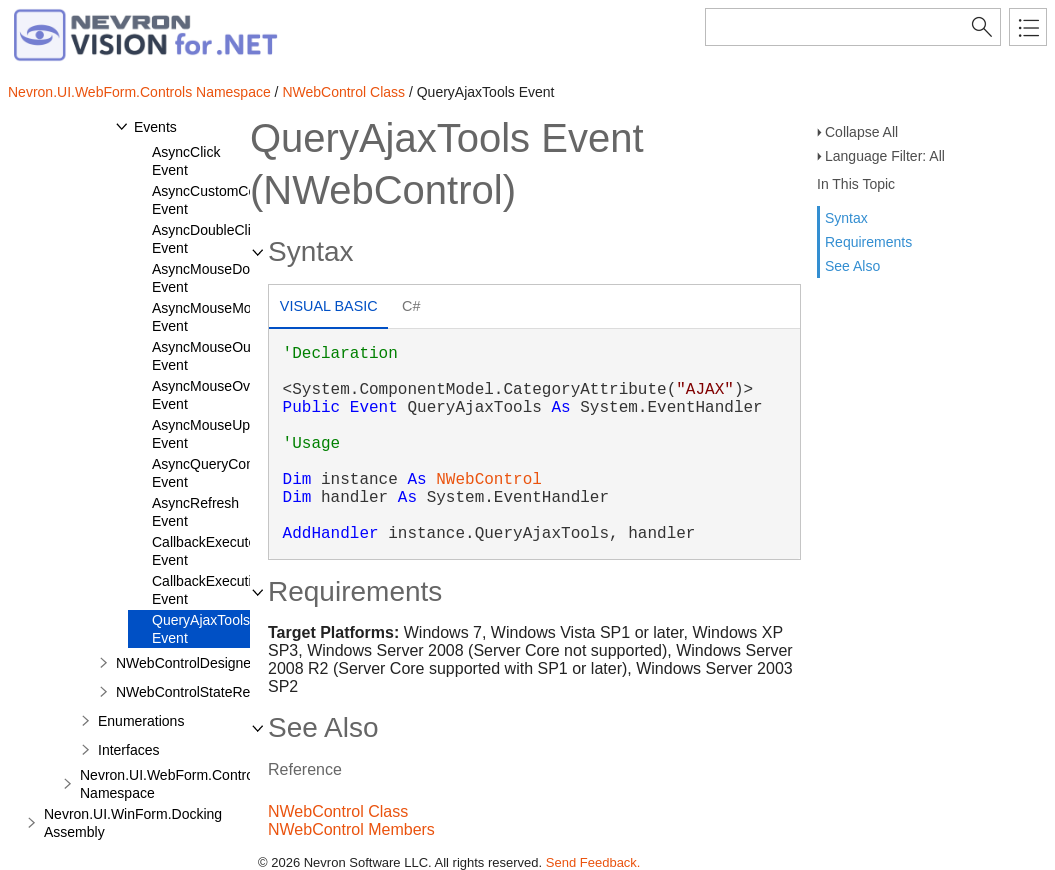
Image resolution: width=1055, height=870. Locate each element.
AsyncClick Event (186, 161)
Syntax (846, 218)
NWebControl (489, 480)
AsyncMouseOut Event (203, 356)
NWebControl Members (351, 829)
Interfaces (128, 750)
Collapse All (861, 132)
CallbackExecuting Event (209, 590)
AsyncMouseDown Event (210, 278)
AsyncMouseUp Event (201, 434)
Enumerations (141, 721)
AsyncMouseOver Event (207, 395)
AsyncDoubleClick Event (208, 239)
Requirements (868, 242)
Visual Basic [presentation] (329, 306)
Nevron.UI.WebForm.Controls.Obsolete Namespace (202, 784)
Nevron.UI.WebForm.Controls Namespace (139, 92)
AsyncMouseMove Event (209, 317)
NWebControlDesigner (186, 663)
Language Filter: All (885, 156)
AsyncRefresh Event (195, 512)
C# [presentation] (411, 306)
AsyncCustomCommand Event (227, 200)
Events (155, 127)
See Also (852, 266)
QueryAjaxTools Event (201, 629)
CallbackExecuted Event (208, 551)
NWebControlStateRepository (207, 692)
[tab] (328, 308)
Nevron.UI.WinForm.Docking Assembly (133, 823)
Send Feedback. (593, 862)
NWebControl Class (343, 92)
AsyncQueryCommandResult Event (242, 473)
